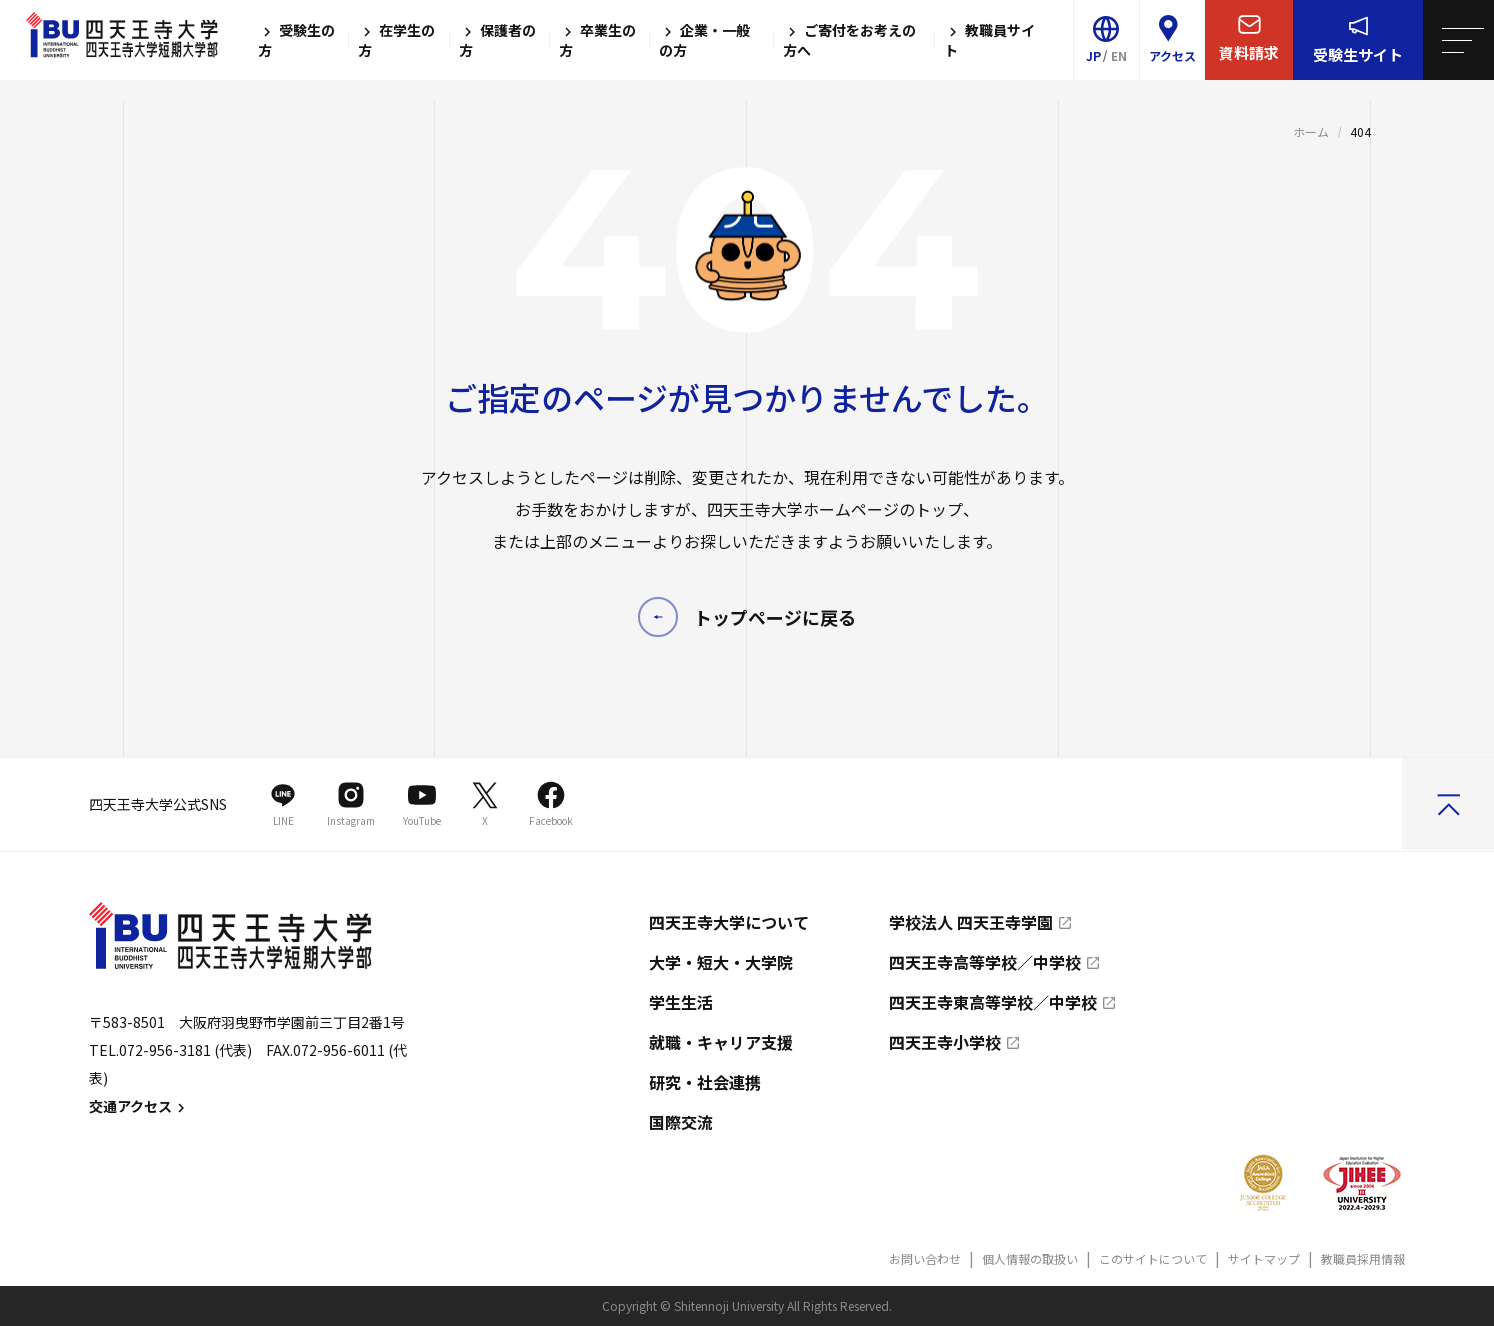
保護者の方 (497, 40)
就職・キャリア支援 (721, 1042)
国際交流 (681, 1122)
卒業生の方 (597, 40)
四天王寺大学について (729, 922)
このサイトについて (1153, 1258)
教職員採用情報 (1363, 1258)
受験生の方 (296, 40)
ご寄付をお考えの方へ (849, 40)
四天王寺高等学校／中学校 (985, 962)
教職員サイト (989, 40)
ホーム (1311, 131)
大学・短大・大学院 (721, 962)
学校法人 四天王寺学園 (971, 922)
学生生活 (681, 1002)
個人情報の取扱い (1030, 1258)
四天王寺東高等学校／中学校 (993, 1002)
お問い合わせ (925, 1258)
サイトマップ (1264, 1258)
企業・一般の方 (704, 40)
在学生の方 (396, 40)
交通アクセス (139, 1106)
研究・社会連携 (705, 1082)
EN (1119, 55)
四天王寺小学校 (945, 1042)
